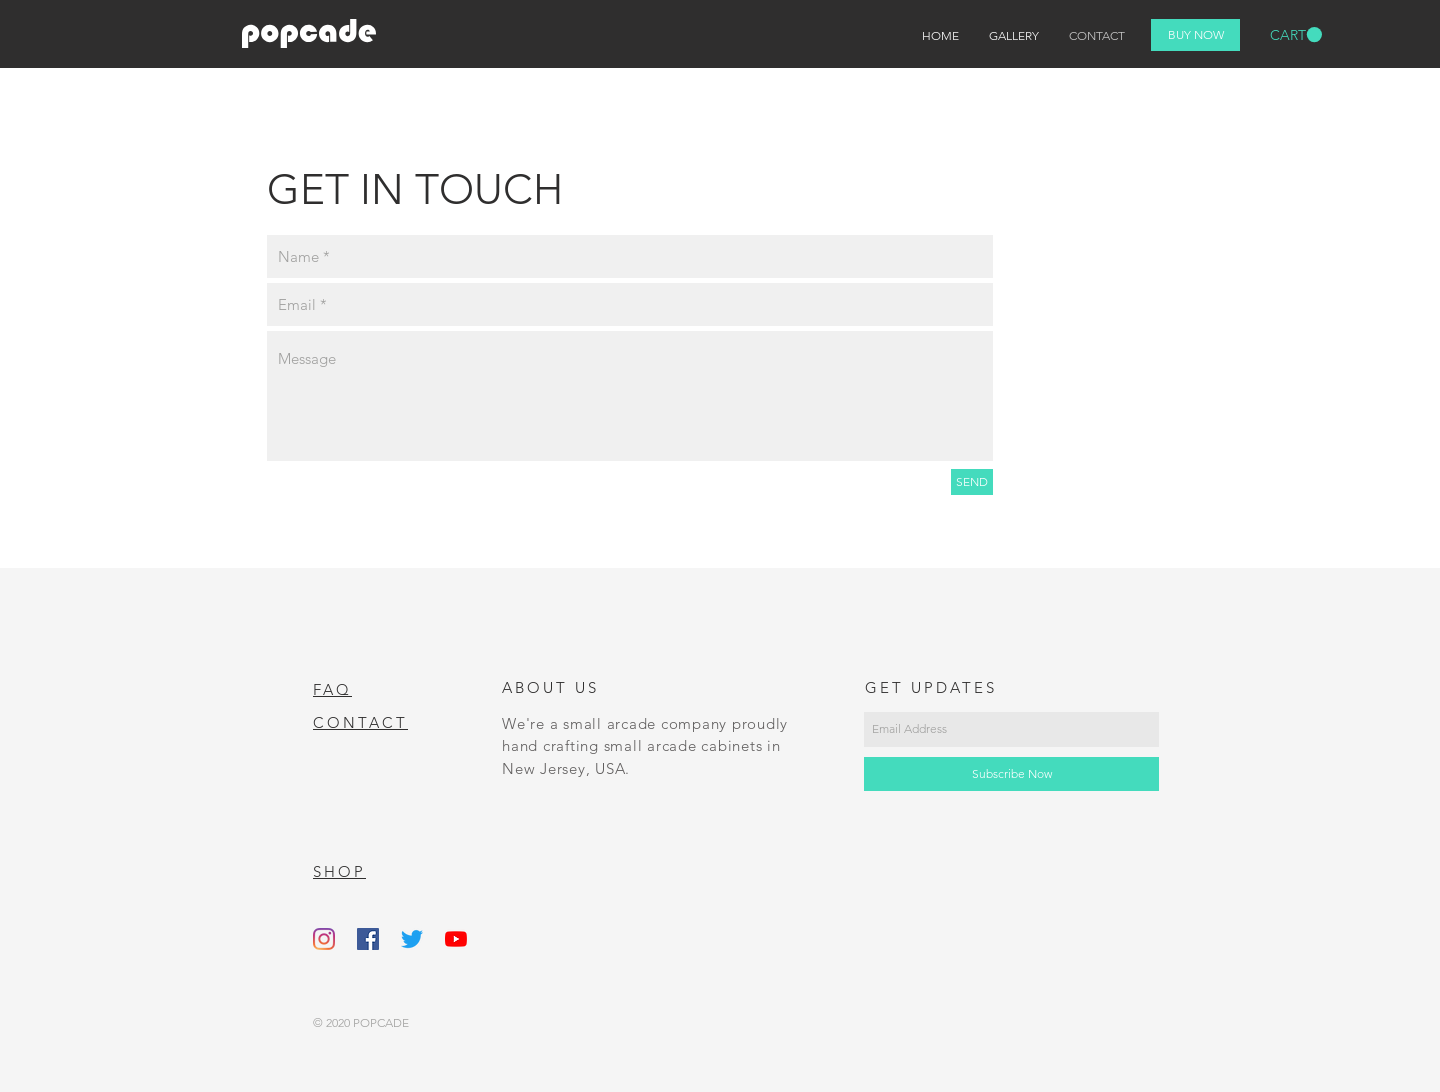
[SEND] (972, 482)
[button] (1296, 35)
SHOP (339, 871)
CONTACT (360, 722)
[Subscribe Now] (1011, 774)
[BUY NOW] (1195, 35)
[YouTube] (456, 939)
